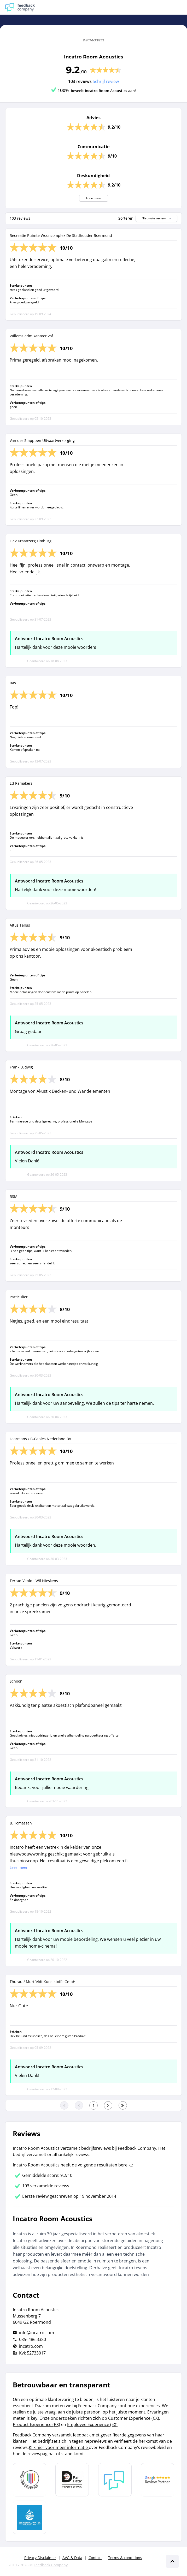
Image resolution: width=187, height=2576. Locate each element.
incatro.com (31, 2346)
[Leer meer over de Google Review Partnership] (157, 2479)
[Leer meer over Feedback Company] (114, 2479)
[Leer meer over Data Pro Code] (29, 2479)
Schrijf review (106, 81)
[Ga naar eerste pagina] (64, 2105)
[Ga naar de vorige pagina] (79, 2105)
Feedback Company (51, 2564)
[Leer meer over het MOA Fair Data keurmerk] (72, 2479)
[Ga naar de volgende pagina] (108, 2105)
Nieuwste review (157, 218)
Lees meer (19, 1867)
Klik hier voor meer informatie (59, 2447)
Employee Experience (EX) (92, 2424)
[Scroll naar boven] (172, 2561)
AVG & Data (72, 2557)
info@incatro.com (36, 2332)
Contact (95, 2557)
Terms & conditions (125, 2557)
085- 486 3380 (32, 2339)
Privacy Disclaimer (40, 2557)
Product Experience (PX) (36, 2424)
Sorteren (125, 218)
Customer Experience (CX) (133, 2418)
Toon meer (94, 198)
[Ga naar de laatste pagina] (123, 2105)
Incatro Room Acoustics (93, 57)
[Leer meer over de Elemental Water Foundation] (29, 2517)
